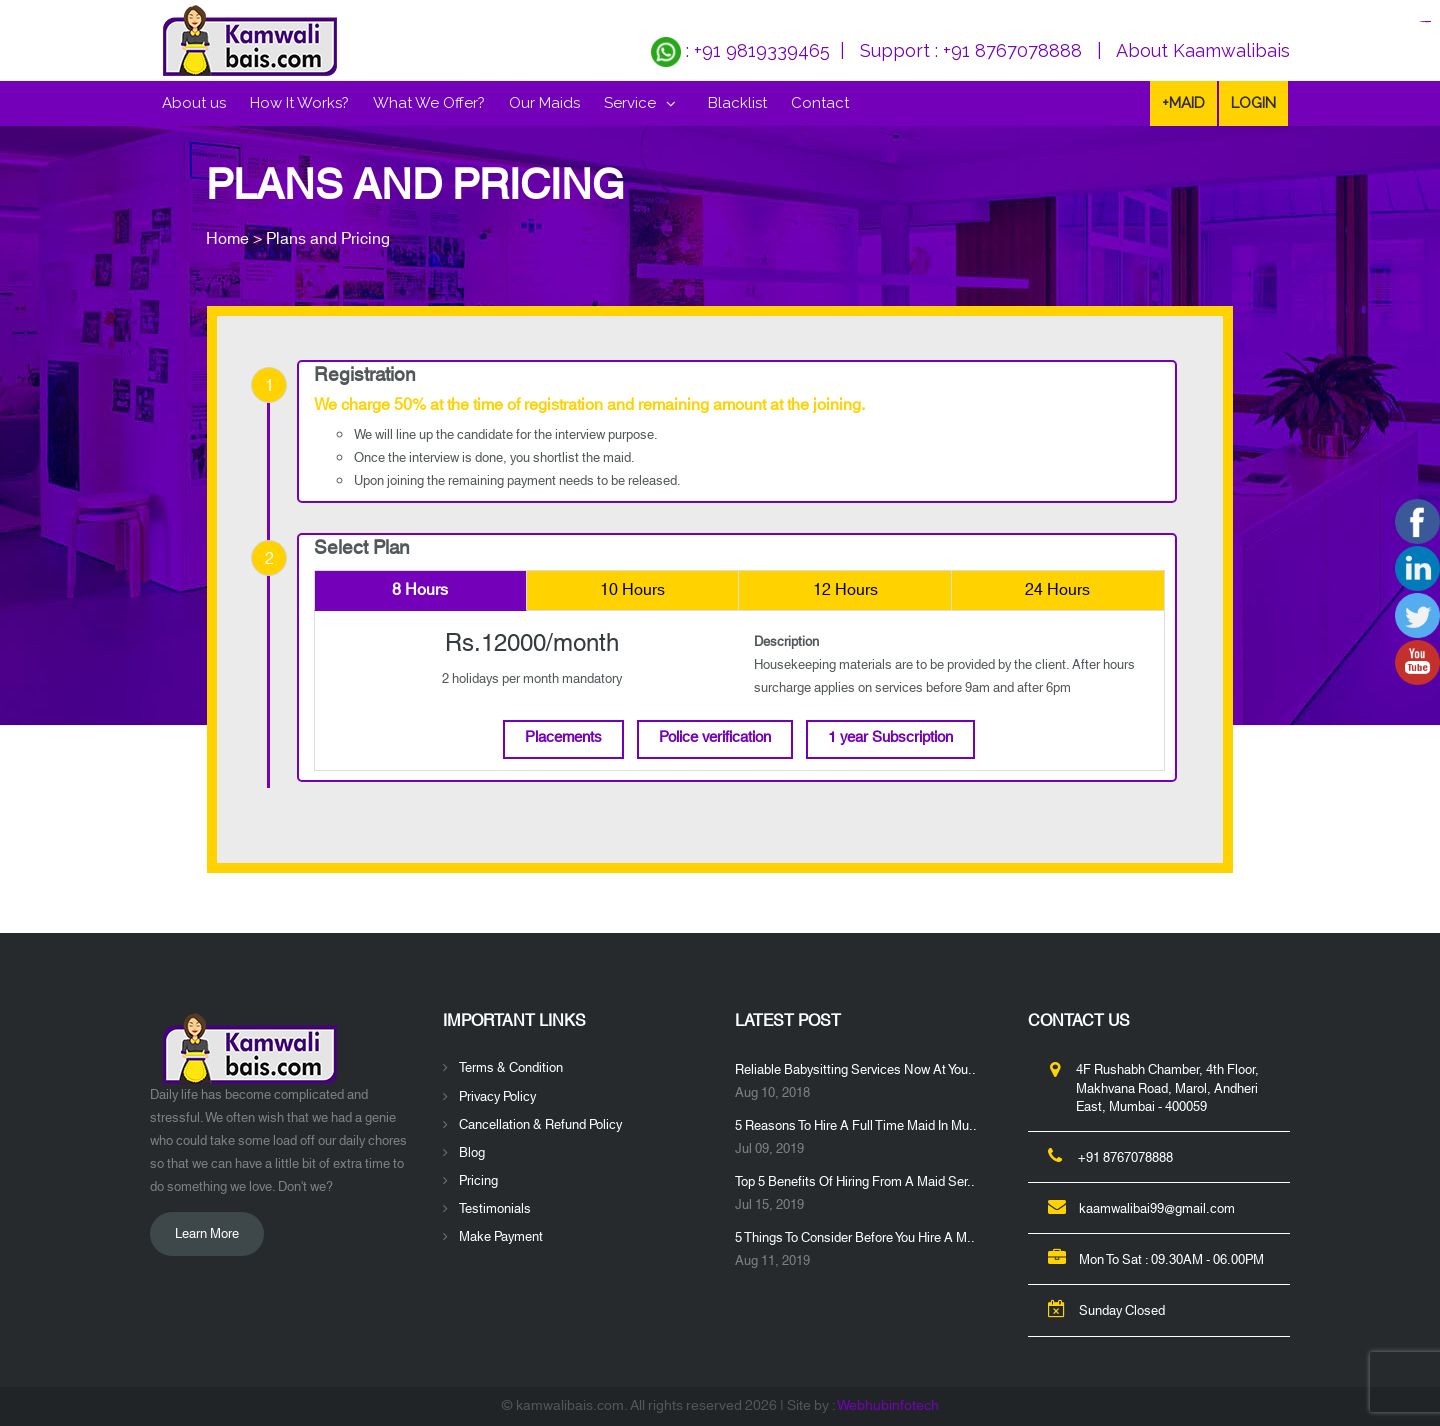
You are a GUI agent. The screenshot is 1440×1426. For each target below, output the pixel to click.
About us (194, 103)
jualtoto (1428, 21)
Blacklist (737, 103)
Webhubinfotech (888, 1406)
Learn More (207, 1234)
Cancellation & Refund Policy (540, 1125)
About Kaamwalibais (1203, 50)
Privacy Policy (497, 1097)
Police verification (715, 737)
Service (630, 103)
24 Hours (1057, 590)
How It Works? (299, 103)
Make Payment (501, 1237)
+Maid (1183, 103)
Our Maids (544, 103)
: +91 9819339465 (740, 50)
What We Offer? (429, 103)
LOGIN (1253, 103)
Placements (563, 737)
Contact (820, 103)
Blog (472, 1153)
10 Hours (632, 590)
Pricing (478, 1181)
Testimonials (495, 1209)
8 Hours (420, 590)
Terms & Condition (511, 1068)
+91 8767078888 (1012, 50)
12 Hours (845, 590)
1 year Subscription (890, 737)
